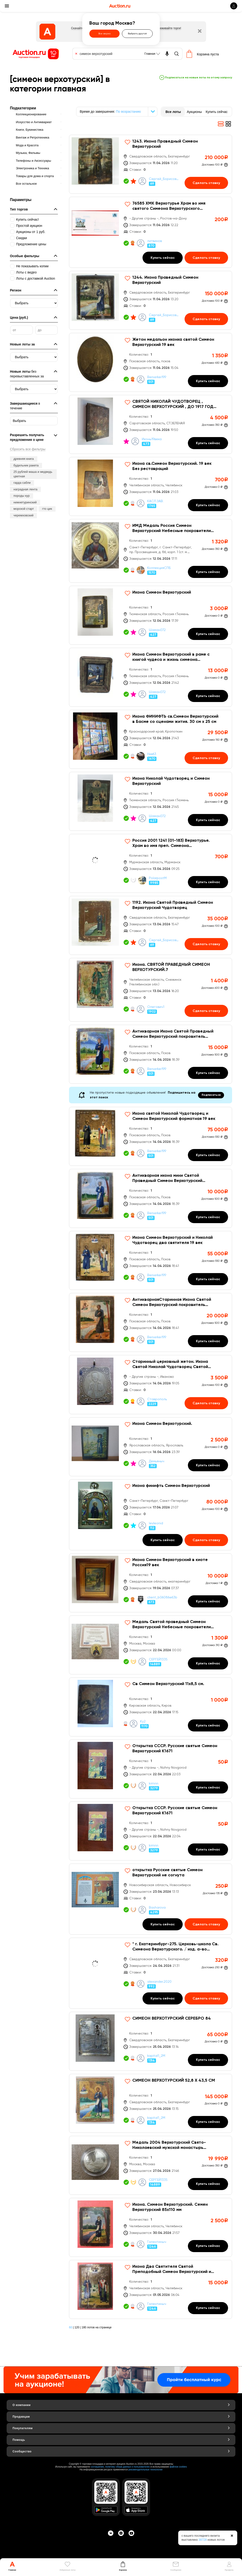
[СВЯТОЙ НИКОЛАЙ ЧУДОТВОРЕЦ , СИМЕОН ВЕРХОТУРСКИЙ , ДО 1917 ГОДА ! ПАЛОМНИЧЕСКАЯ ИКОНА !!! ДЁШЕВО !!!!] (150, 424)
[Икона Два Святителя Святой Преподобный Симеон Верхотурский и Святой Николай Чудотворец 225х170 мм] (150, 2289)
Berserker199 (156, 377)
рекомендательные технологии (145, 2469)
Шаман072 (157, 630)
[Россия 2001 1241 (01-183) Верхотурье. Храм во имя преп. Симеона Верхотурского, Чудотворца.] (150, 863)
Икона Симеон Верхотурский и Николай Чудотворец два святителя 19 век (172, 1240)
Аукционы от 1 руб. (30, 232)
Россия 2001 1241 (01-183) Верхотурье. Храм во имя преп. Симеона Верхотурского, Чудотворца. (171, 843)
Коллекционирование (31, 114)
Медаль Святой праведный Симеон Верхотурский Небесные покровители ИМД (171, 1625)
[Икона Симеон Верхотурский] (150, 615)
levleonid (156, 1523)
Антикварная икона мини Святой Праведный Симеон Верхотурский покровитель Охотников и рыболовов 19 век (173, 1178)
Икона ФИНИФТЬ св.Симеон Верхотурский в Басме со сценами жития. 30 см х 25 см (175, 719)
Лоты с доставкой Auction (35, 278)
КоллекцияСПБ (159, 568)
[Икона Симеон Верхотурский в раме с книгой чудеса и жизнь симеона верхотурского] (150, 677)
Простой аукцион (29, 226)
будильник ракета (26, 465)
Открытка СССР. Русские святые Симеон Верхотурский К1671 (174, 1748)
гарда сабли (21, 482)
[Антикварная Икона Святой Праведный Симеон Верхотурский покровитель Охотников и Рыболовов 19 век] (150, 1054)
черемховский (23, 515)
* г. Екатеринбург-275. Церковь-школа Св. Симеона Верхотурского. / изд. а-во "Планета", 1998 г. (175, 1947)
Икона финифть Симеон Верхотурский (171, 1486)
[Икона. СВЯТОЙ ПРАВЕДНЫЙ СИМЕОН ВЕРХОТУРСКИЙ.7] (150, 989)
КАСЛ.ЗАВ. (155, 501)
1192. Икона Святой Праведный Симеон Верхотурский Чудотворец (172, 905)
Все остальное (26, 183)
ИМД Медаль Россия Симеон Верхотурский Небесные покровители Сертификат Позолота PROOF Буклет (171, 528)
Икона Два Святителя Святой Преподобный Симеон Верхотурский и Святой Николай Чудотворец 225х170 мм (173, 2269)
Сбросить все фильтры (27, 449)
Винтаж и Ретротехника (32, 137)
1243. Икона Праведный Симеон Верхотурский (165, 144)
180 (84, 2327)
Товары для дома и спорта (35, 176)
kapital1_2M (156, 2055)
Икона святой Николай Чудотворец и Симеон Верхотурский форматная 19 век (173, 1116)
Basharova (157, 1907)
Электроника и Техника (32, 168)
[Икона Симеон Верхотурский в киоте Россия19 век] (150, 1582)
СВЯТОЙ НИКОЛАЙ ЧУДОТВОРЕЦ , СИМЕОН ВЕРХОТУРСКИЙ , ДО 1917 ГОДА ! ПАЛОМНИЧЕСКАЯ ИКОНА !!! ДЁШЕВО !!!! (175, 404)
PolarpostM (158, 878)
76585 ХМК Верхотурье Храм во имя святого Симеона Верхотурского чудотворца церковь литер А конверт (171, 206)
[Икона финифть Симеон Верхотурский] (150, 1514)
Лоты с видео (26, 272)
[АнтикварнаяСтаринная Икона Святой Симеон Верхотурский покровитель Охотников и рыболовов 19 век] (150, 1322)
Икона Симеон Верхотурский (161, 592)
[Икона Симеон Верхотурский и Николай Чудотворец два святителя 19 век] (150, 1260)
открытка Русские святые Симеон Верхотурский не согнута (167, 1872)
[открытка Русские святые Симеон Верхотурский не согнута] (150, 1899)
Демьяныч (156, 1461)
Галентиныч (156, 2242)
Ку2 (143, 1721)
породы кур (21, 495)
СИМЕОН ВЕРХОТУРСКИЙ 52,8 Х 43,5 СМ (173, 2080)
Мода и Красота (27, 145)
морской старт (23, 508)
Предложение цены (31, 244)
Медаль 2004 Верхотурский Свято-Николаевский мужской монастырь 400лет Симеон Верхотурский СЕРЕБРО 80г (173, 2145)
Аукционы (194, 112)
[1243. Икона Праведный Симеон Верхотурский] (150, 164)
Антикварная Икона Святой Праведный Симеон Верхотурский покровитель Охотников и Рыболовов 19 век (172, 1034)
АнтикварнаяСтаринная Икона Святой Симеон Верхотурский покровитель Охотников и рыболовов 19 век (171, 1302)
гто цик (47, 508)
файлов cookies (178, 2466)
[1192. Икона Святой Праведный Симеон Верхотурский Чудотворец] (150, 925)
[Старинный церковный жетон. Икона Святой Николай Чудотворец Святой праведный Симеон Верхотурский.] (150, 1384)
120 (76, 2327)
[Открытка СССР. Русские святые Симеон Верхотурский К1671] (150, 1769)
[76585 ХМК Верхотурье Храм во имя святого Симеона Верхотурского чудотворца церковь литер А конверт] (150, 232)
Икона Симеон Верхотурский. (162, 1424)
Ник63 (151, 754)
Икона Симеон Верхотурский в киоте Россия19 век (170, 1562)
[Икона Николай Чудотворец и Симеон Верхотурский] (150, 801)
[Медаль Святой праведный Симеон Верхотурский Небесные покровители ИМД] (150, 1644)
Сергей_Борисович (164, 179)
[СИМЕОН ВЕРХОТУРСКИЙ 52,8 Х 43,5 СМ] (150, 2103)
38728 (203, 2539)
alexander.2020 (159, 1981)
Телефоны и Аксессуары (33, 160)
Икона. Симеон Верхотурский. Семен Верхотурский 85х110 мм (170, 2207)
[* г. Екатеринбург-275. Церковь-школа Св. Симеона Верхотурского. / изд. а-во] (150, 1973)
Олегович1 (155, 1007)
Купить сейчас (217, 112)
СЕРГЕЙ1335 (158, 1659)
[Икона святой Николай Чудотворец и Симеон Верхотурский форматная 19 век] (150, 1136)
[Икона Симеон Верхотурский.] (150, 1446)
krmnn (153, 1783)
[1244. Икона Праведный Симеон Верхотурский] (150, 300)
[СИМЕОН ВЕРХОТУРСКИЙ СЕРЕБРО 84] (150, 2041)
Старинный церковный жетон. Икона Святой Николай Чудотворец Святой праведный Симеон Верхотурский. (170, 1364)
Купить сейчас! (27, 219)
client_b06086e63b (162, 1597)
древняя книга (23, 459)
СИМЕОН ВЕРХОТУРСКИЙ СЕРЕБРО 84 (171, 2018)
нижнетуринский (25, 502)
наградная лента (25, 489)
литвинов (154, 241)
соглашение (97, 2466)
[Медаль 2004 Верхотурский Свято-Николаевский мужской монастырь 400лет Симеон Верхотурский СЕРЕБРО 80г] (150, 2165)
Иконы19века (152, 439)
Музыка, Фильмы (28, 153)
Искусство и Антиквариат (34, 122)
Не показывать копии (32, 266)
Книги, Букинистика (29, 129)
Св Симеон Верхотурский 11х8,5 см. (168, 1684)
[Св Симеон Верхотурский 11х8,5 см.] (150, 1706)
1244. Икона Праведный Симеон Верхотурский (165, 280)
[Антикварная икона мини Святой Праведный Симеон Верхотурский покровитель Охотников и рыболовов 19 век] (150, 1198)
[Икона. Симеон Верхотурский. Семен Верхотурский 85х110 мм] (150, 2227)
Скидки (21, 238)
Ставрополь (157, 1399)
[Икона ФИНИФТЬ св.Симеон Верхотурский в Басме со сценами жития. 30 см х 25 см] (150, 739)
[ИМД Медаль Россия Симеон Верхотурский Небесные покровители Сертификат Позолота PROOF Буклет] (150, 550)
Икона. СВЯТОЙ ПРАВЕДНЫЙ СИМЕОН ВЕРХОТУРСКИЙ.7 (171, 967)
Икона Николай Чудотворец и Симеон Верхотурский (171, 781)
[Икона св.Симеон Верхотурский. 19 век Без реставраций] (150, 486)
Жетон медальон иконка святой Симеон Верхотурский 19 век (173, 342)
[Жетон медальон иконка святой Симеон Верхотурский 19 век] (150, 362)
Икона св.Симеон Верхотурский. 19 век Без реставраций (172, 466)
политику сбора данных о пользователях (127, 2466)
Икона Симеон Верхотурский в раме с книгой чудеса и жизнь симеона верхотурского (171, 657)
